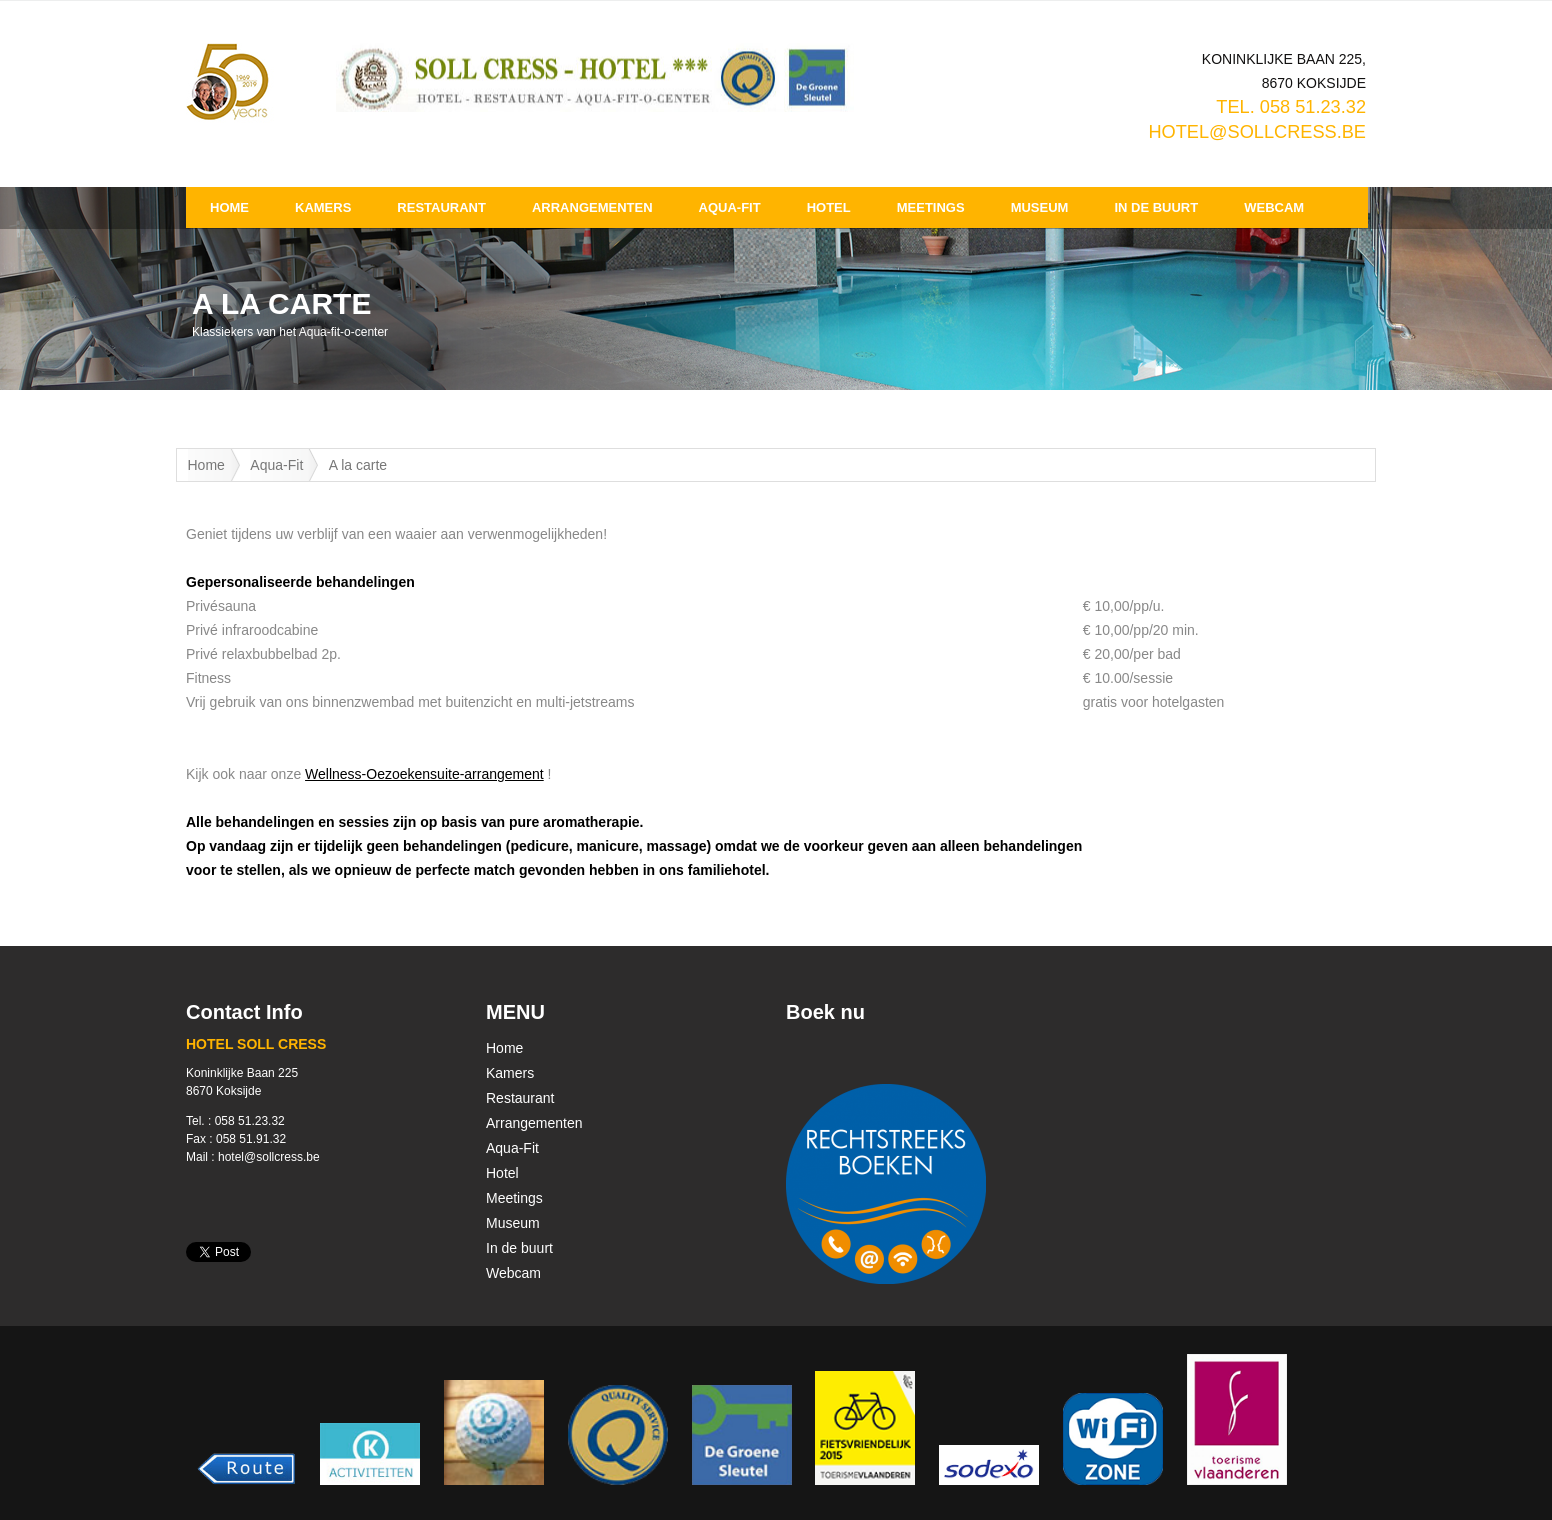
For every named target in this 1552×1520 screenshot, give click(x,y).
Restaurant (441, 207)
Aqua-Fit (730, 207)
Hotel (829, 207)
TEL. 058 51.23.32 (1291, 107)
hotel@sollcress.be (1257, 132)
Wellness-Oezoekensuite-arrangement (424, 774)
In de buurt (1156, 207)
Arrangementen (592, 207)
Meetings (931, 207)
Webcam (1274, 207)
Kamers (323, 207)
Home (229, 207)
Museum (1040, 207)
